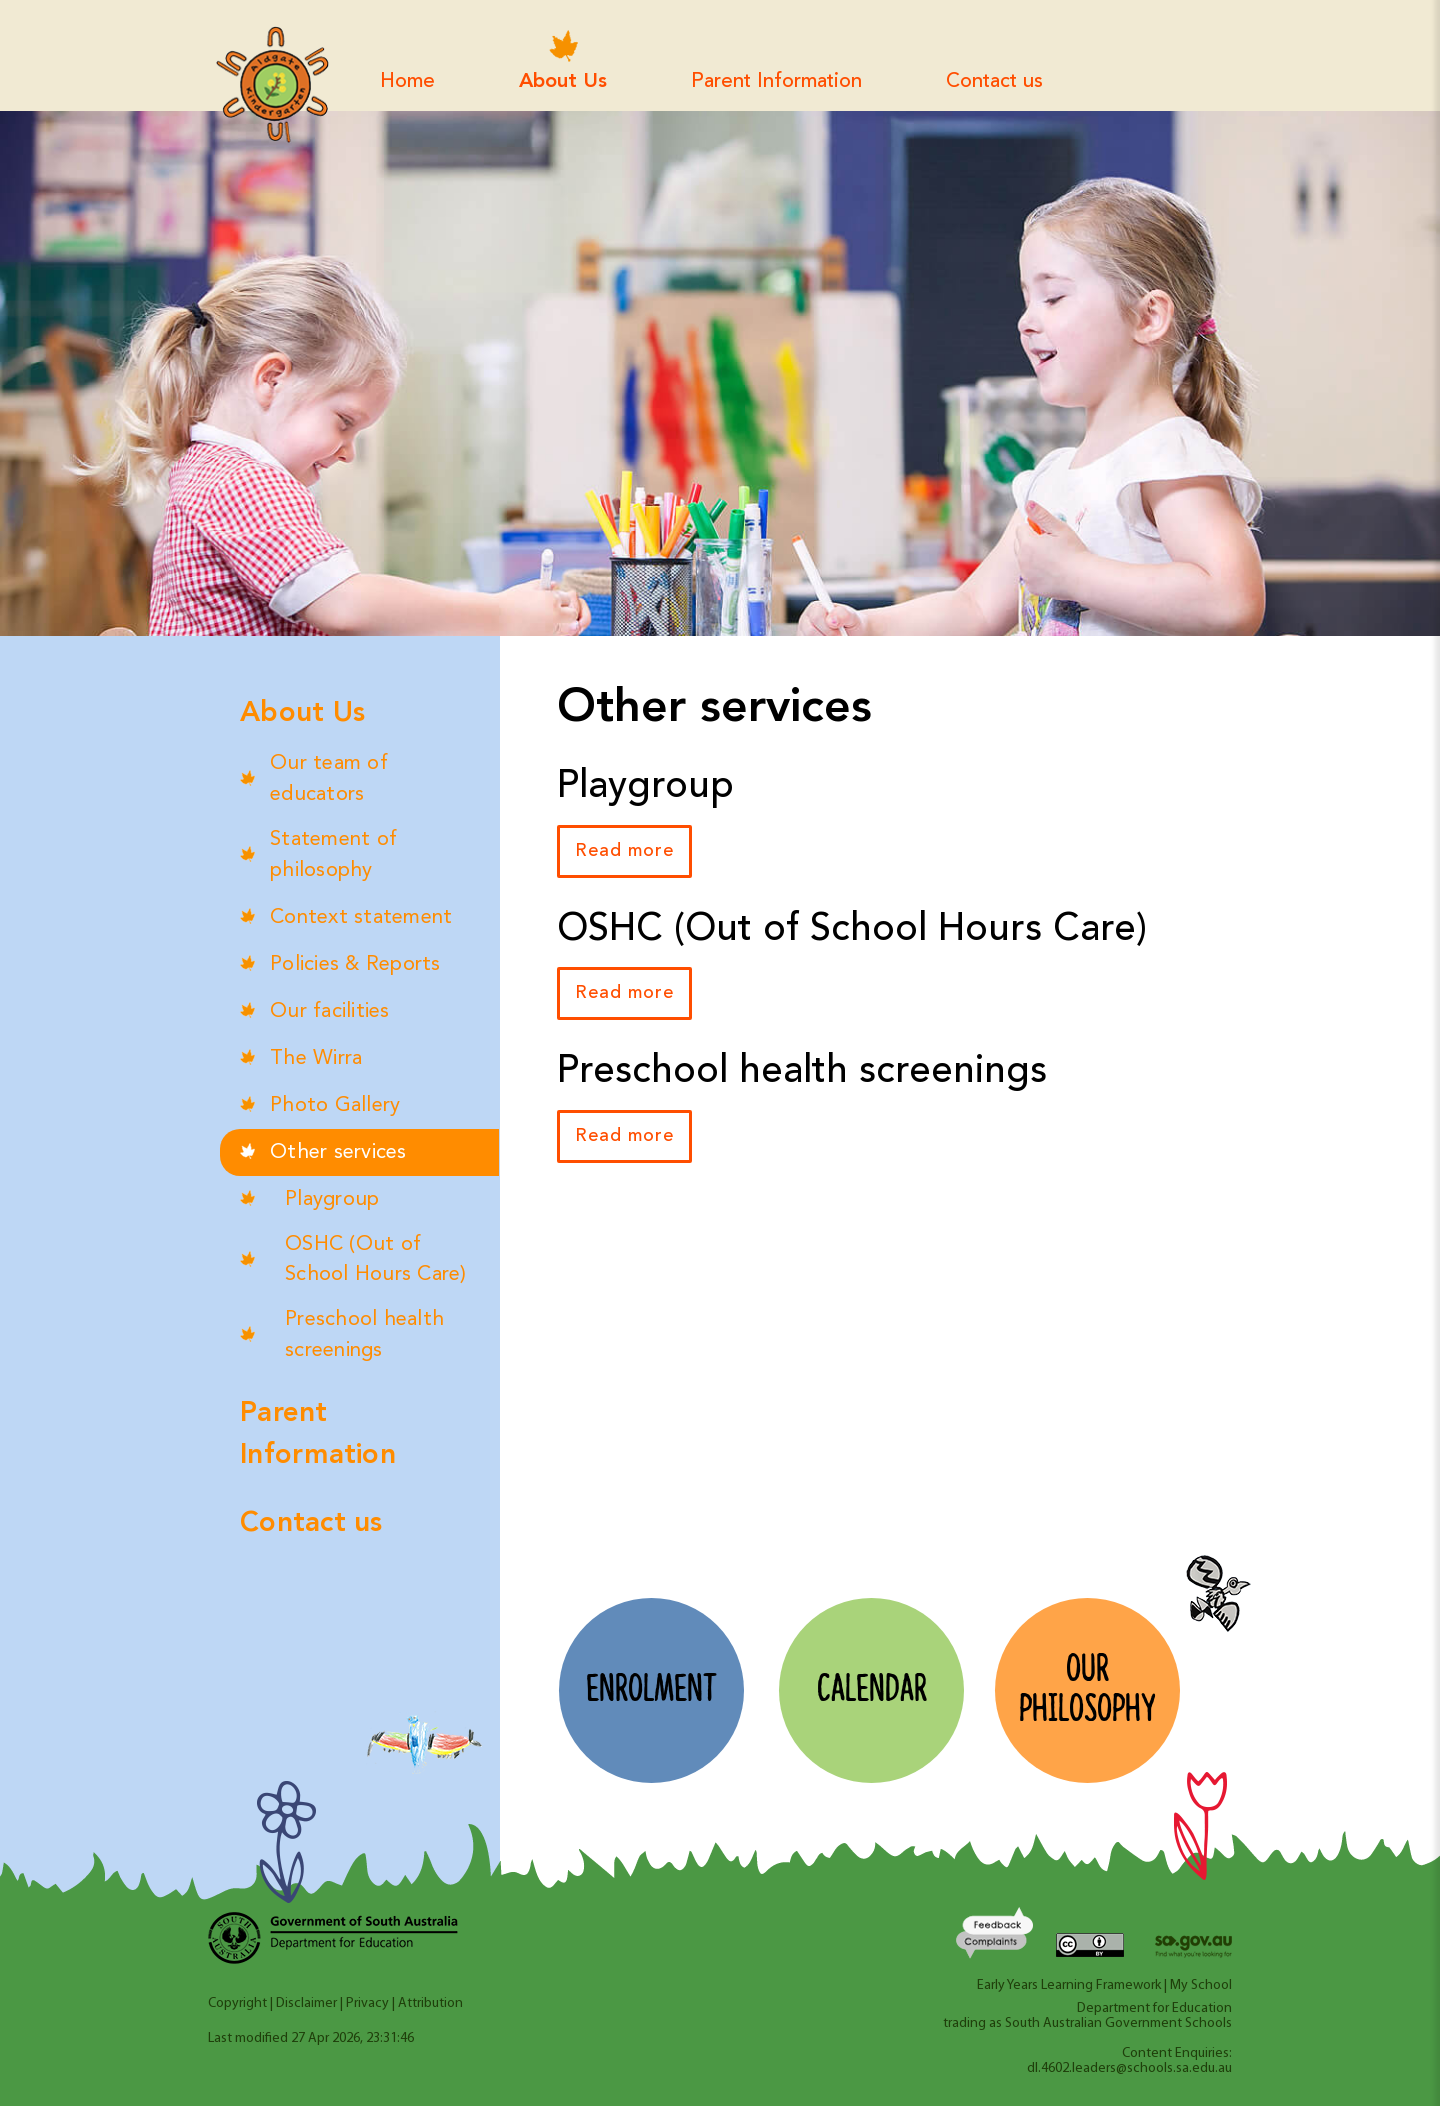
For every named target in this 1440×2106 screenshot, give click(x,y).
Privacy (367, 2003)
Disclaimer (306, 2003)
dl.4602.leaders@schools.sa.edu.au (1129, 2068)
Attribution (430, 2003)
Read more (624, 851)
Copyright (237, 2003)
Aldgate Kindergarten (272, 85)
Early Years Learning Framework (1069, 1985)
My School (1201, 1985)
